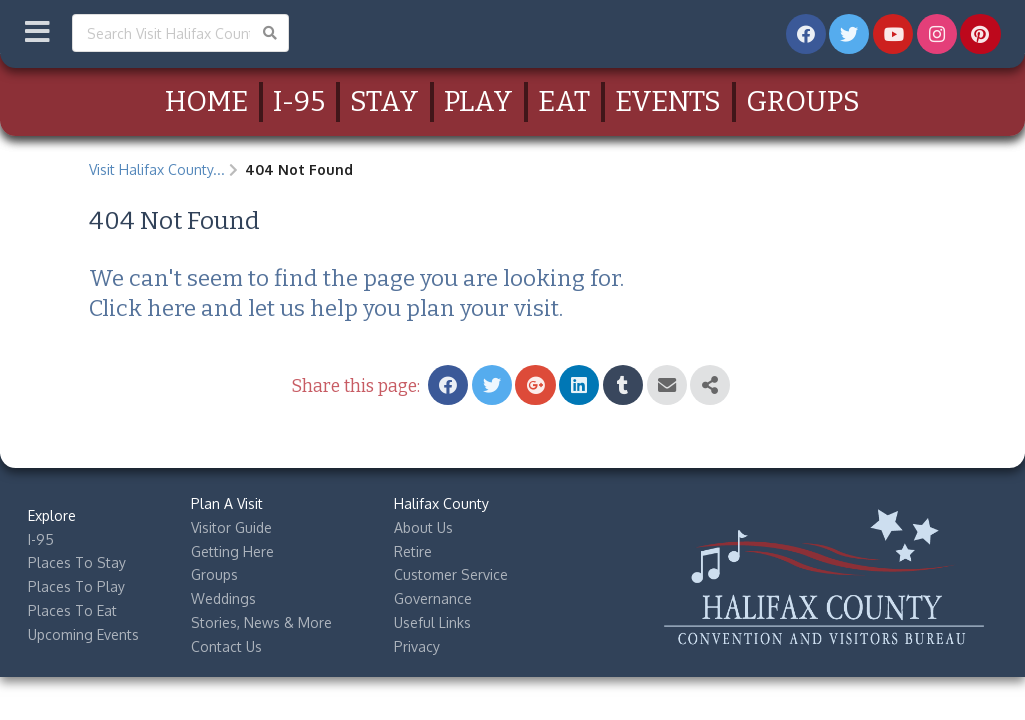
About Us (423, 527)
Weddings (223, 598)
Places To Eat (72, 610)
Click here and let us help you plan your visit (324, 308)
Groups (803, 101)
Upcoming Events (83, 634)
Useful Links (432, 622)
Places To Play (76, 586)
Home (206, 101)
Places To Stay (77, 562)
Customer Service (451, 574)
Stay (384, 101)
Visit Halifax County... (157, 169)
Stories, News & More (261, 622)
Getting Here (232, 551)
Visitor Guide (231, 527)
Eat (564, 101)
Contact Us (226, 646)
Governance (433, 598)
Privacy (417, 646)
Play (478, 101)
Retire (413, 551)
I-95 (299, 101)
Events (668, 101)
